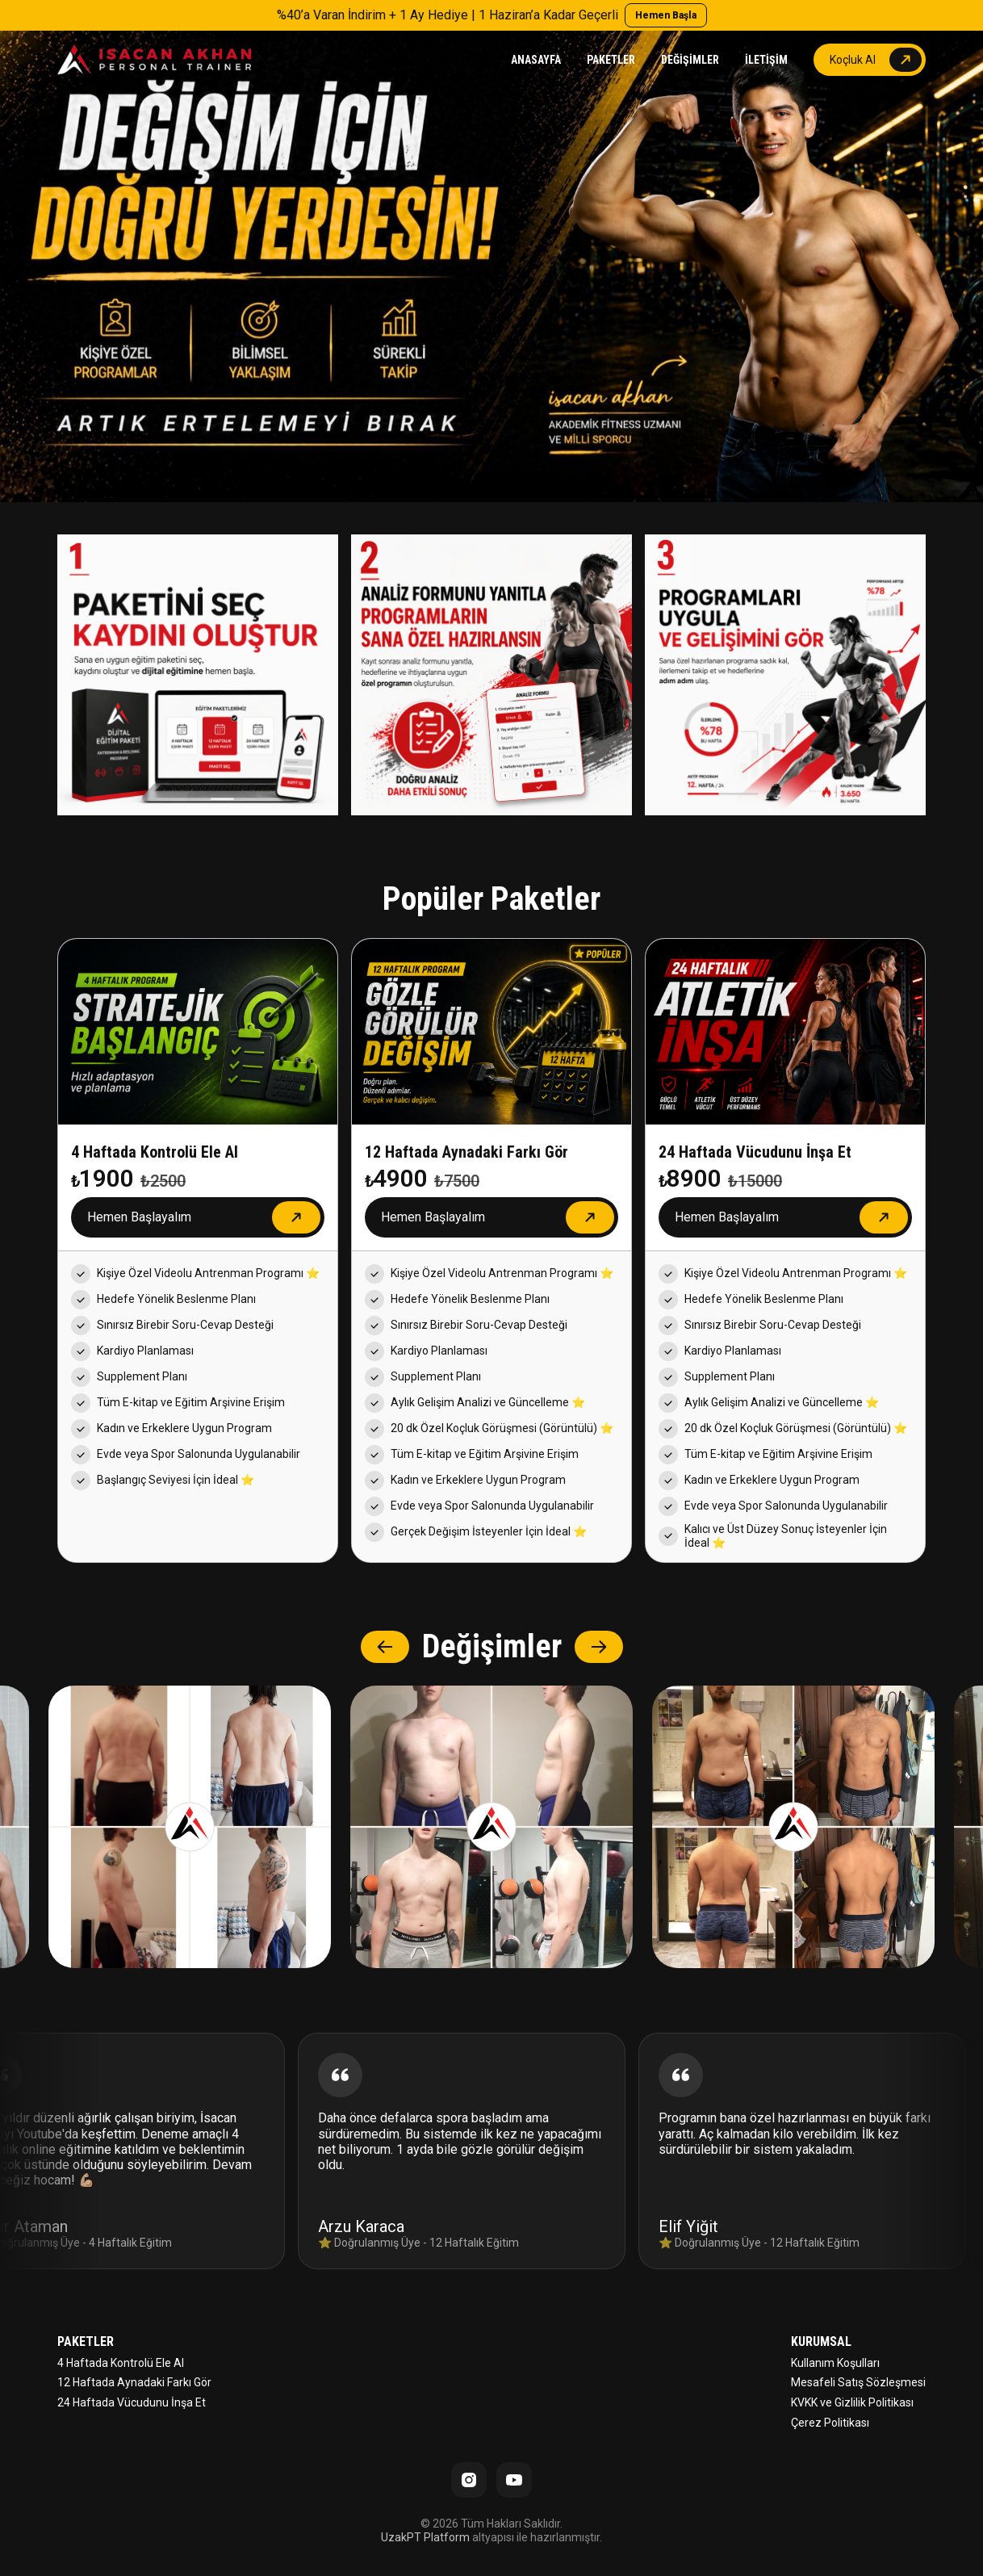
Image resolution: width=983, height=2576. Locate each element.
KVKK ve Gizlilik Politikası (852, 2402)
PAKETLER (611, 59)
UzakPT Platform (425, 2537)
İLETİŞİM (766, 59)
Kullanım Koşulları (835, 2362)
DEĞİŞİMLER (690, 59)
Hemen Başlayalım (139, 1217)
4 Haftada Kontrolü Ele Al (120, 2362)
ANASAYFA (536, 59)
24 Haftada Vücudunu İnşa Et (131, 2402)
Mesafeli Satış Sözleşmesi (858, 2382)
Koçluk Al (853, 59)
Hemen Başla (665, 15)
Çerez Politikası (830, 2422)
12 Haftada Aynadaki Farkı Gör (134, 2382)
